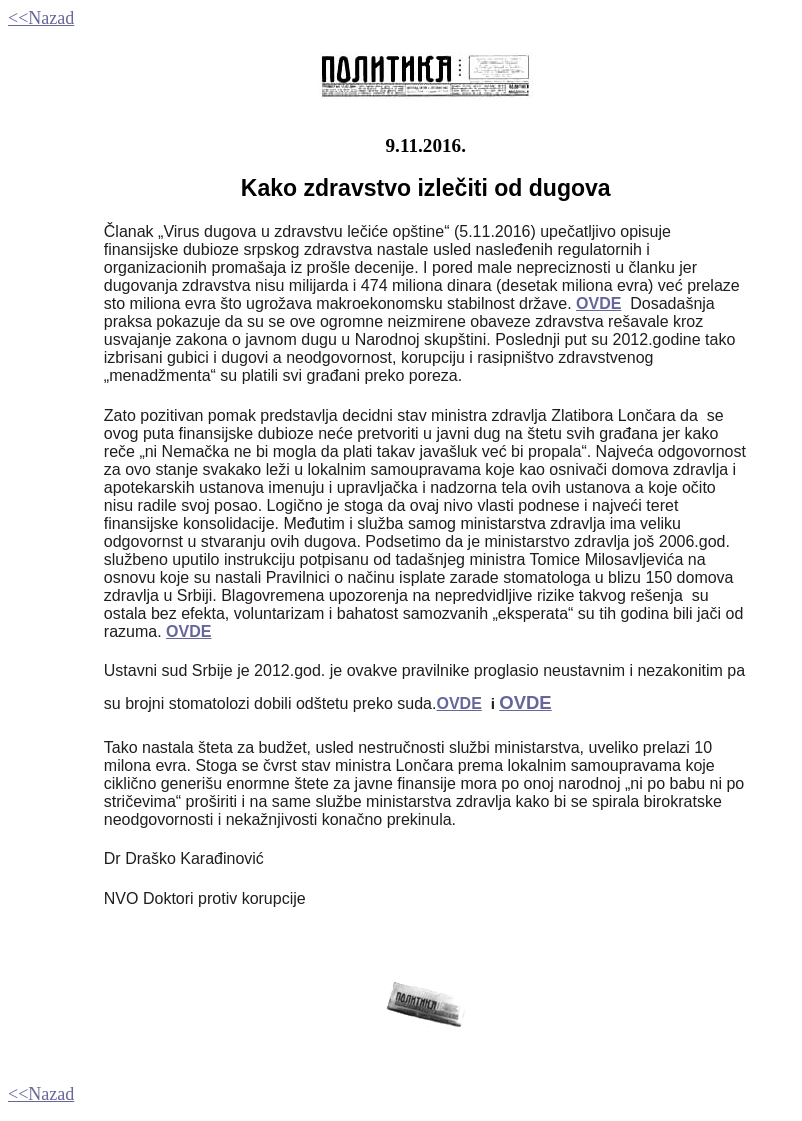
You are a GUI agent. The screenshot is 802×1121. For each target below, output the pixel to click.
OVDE (188, 631)
